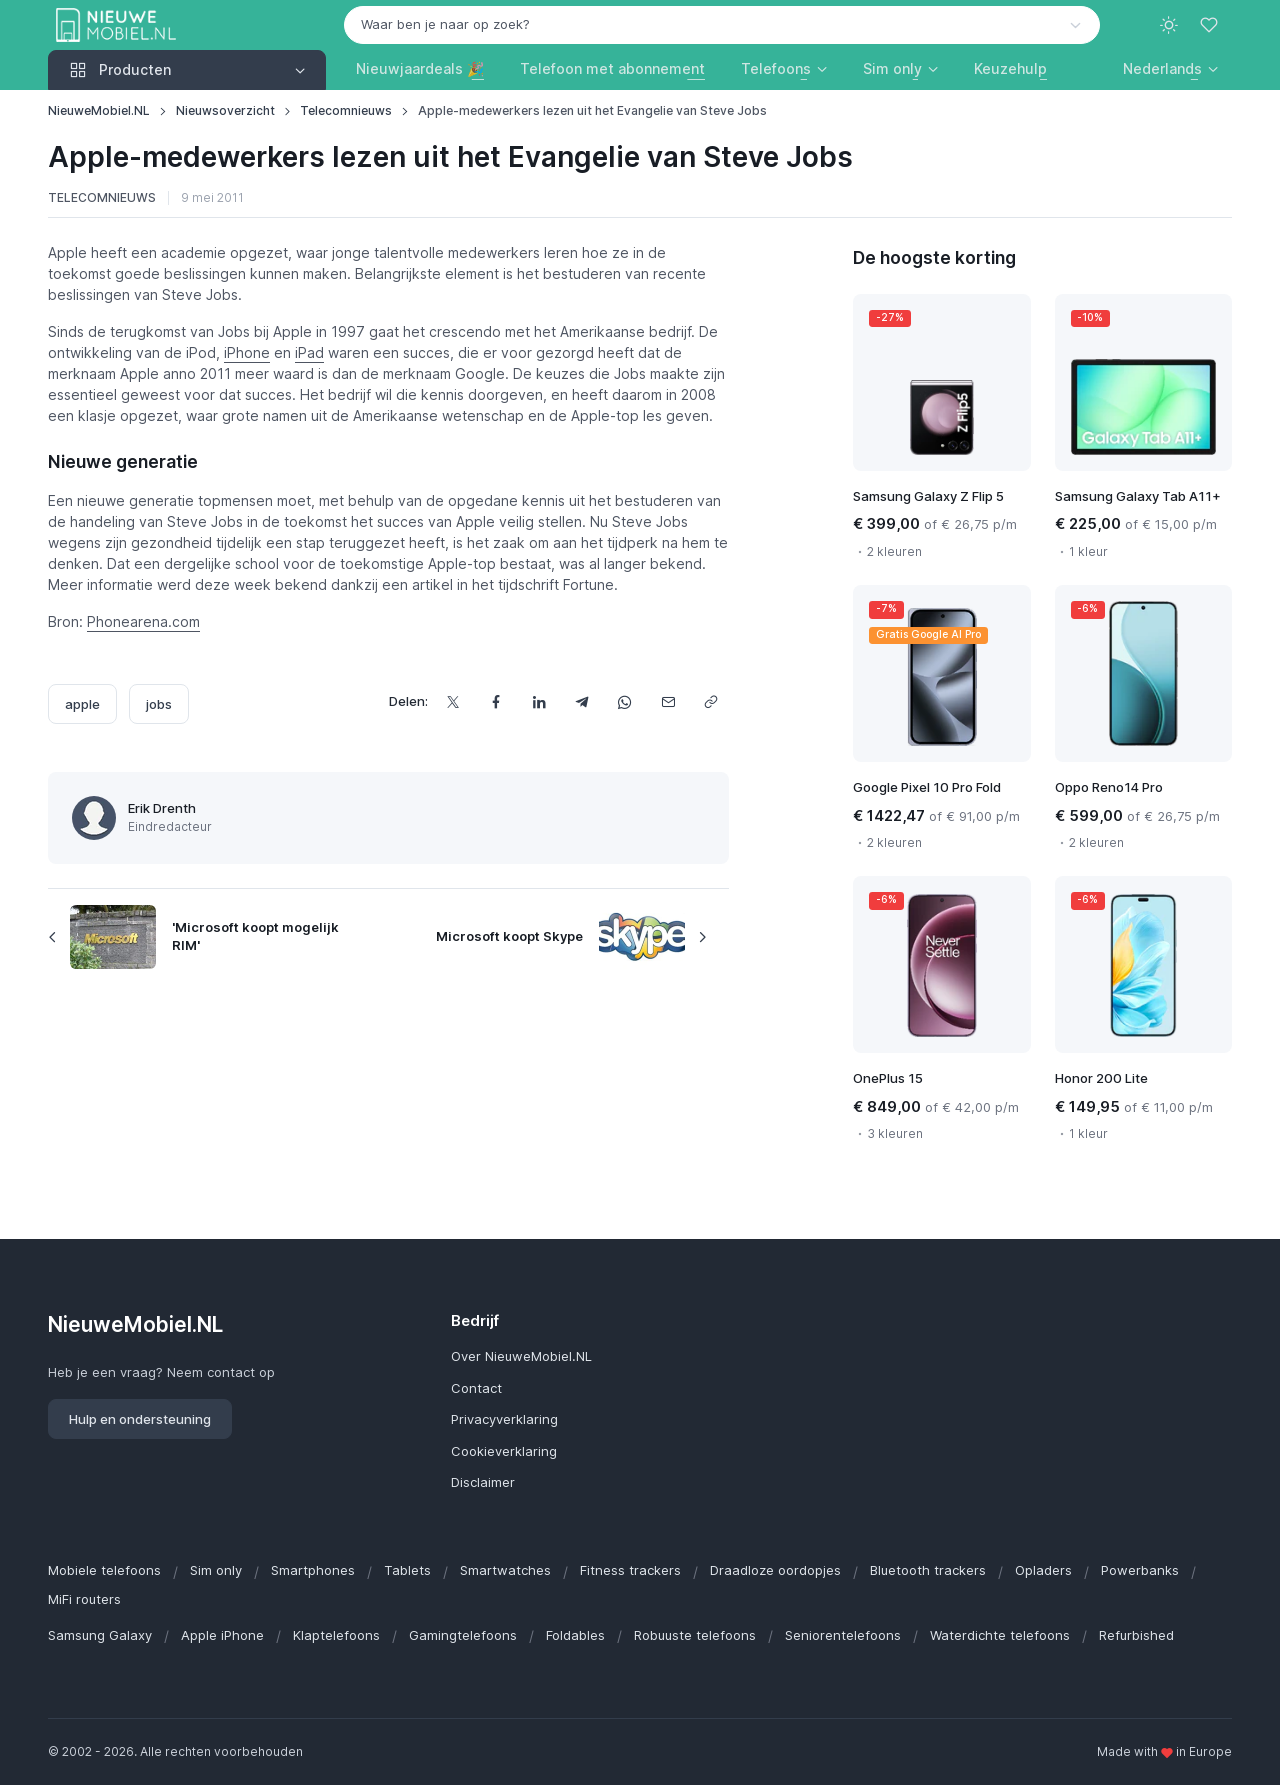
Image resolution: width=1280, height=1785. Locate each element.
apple (82, 704)
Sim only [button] (892, 68)
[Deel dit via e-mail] (668, 701)
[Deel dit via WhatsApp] (625, 701)
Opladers (1043, 1570)
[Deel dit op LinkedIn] (539, 701)
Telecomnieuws (346, 110)
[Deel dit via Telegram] (582, 701)
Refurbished (1136, 1635)
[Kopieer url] (711, 701)
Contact (476, 1388)
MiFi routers (84, 1599)
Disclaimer (483, 1482)
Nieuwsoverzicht (225, 110)
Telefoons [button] (776, 68)
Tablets (407, 1570)
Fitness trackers (630, 1570)
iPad (309, 352)
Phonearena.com (143, 621)
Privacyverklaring (504, 1419)
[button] (1170, 68)
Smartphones (313, 1570)
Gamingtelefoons (463, 1635)
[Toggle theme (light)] (1169, 25)
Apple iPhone (222, 1635)
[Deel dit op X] (453, 701)
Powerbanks (1140, 1570)
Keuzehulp (1010, 68)
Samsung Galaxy (100, 1635)
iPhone (247, 352)
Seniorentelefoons (843, 1635)
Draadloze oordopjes (775, 1570)
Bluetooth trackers (928, 1570)
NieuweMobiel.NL (99, 110)
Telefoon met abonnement (612, 68)
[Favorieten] (1211, 25)
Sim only (216, 1570)
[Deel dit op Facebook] (496, 701)
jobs (159, 704)
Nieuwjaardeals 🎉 (420, 68)
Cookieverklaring (504, 1451)
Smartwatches (505, 1570)
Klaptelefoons (336, 1635)
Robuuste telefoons (695, 1635)
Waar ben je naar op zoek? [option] (445, 24)
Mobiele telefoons (104, 1570)
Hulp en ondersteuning (140, 1419)
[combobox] (722, 25)
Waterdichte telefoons (1000, 1635)
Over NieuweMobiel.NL (521, 1356)
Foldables (575, 1635)
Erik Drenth (162, 808)
